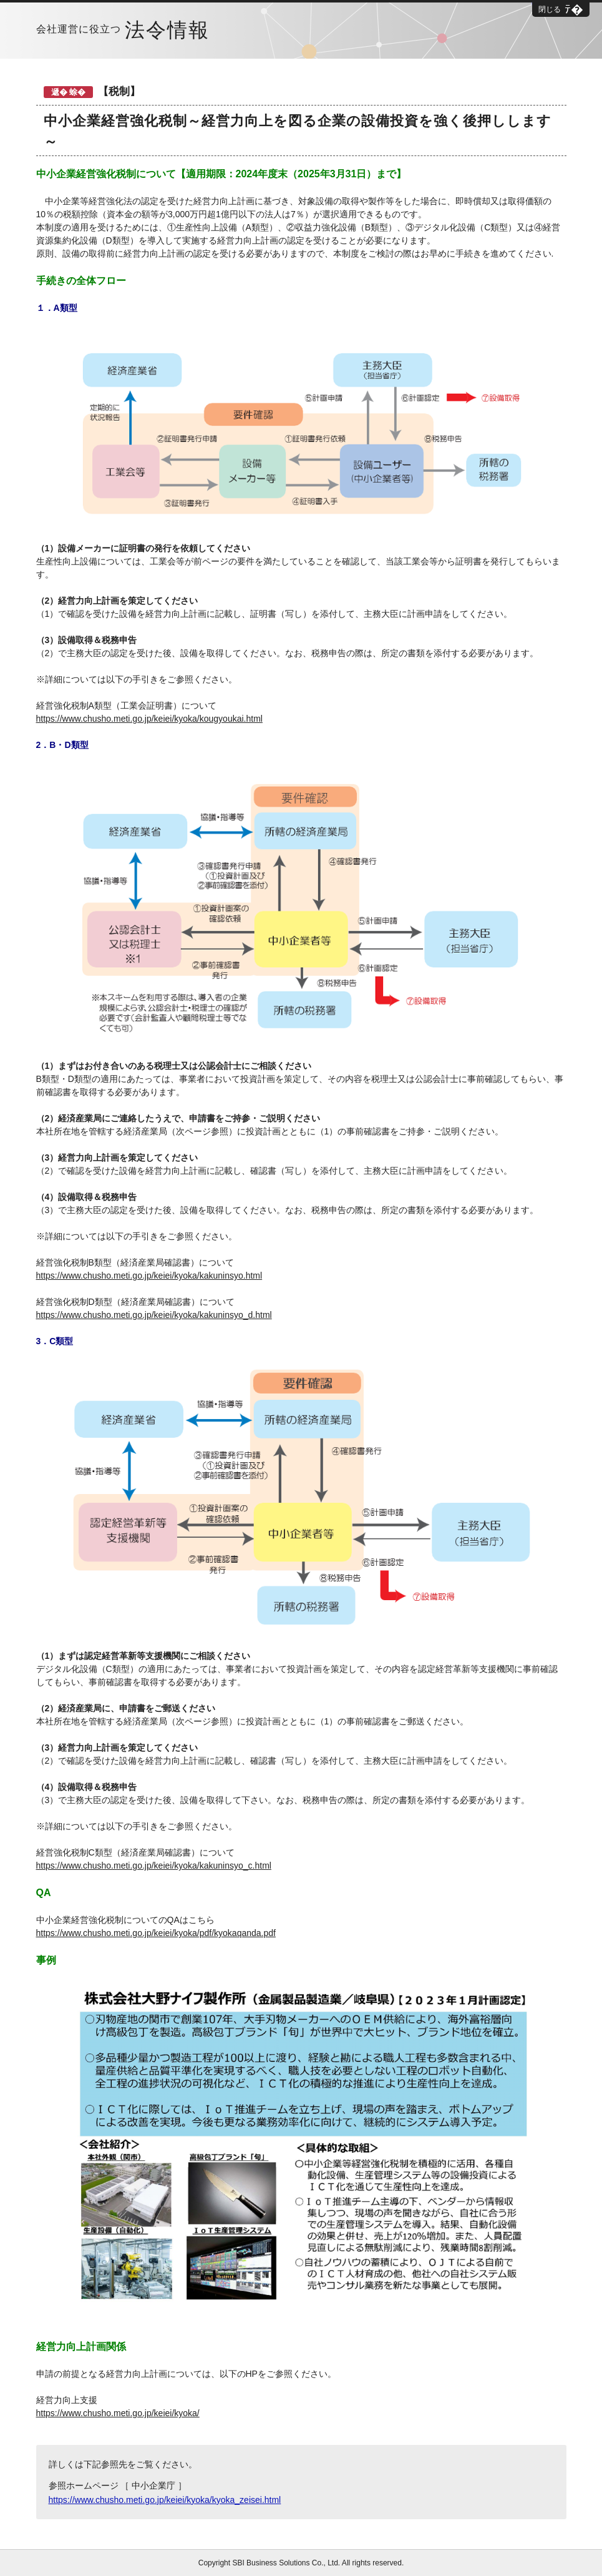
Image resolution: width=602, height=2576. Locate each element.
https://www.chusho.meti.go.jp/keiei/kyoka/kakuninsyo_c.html (153, 1866)
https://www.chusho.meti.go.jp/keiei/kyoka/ (118, 2413)
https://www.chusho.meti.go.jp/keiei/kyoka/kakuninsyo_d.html (154, 1315)
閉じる (549, 9)
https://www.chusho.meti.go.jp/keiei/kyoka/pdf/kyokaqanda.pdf (156, 1933)
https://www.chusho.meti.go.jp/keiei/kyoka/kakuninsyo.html (149, 1276)
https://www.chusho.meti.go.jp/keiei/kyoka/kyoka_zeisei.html (165, 2500)
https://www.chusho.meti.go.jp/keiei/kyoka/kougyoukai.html (149, 719)
